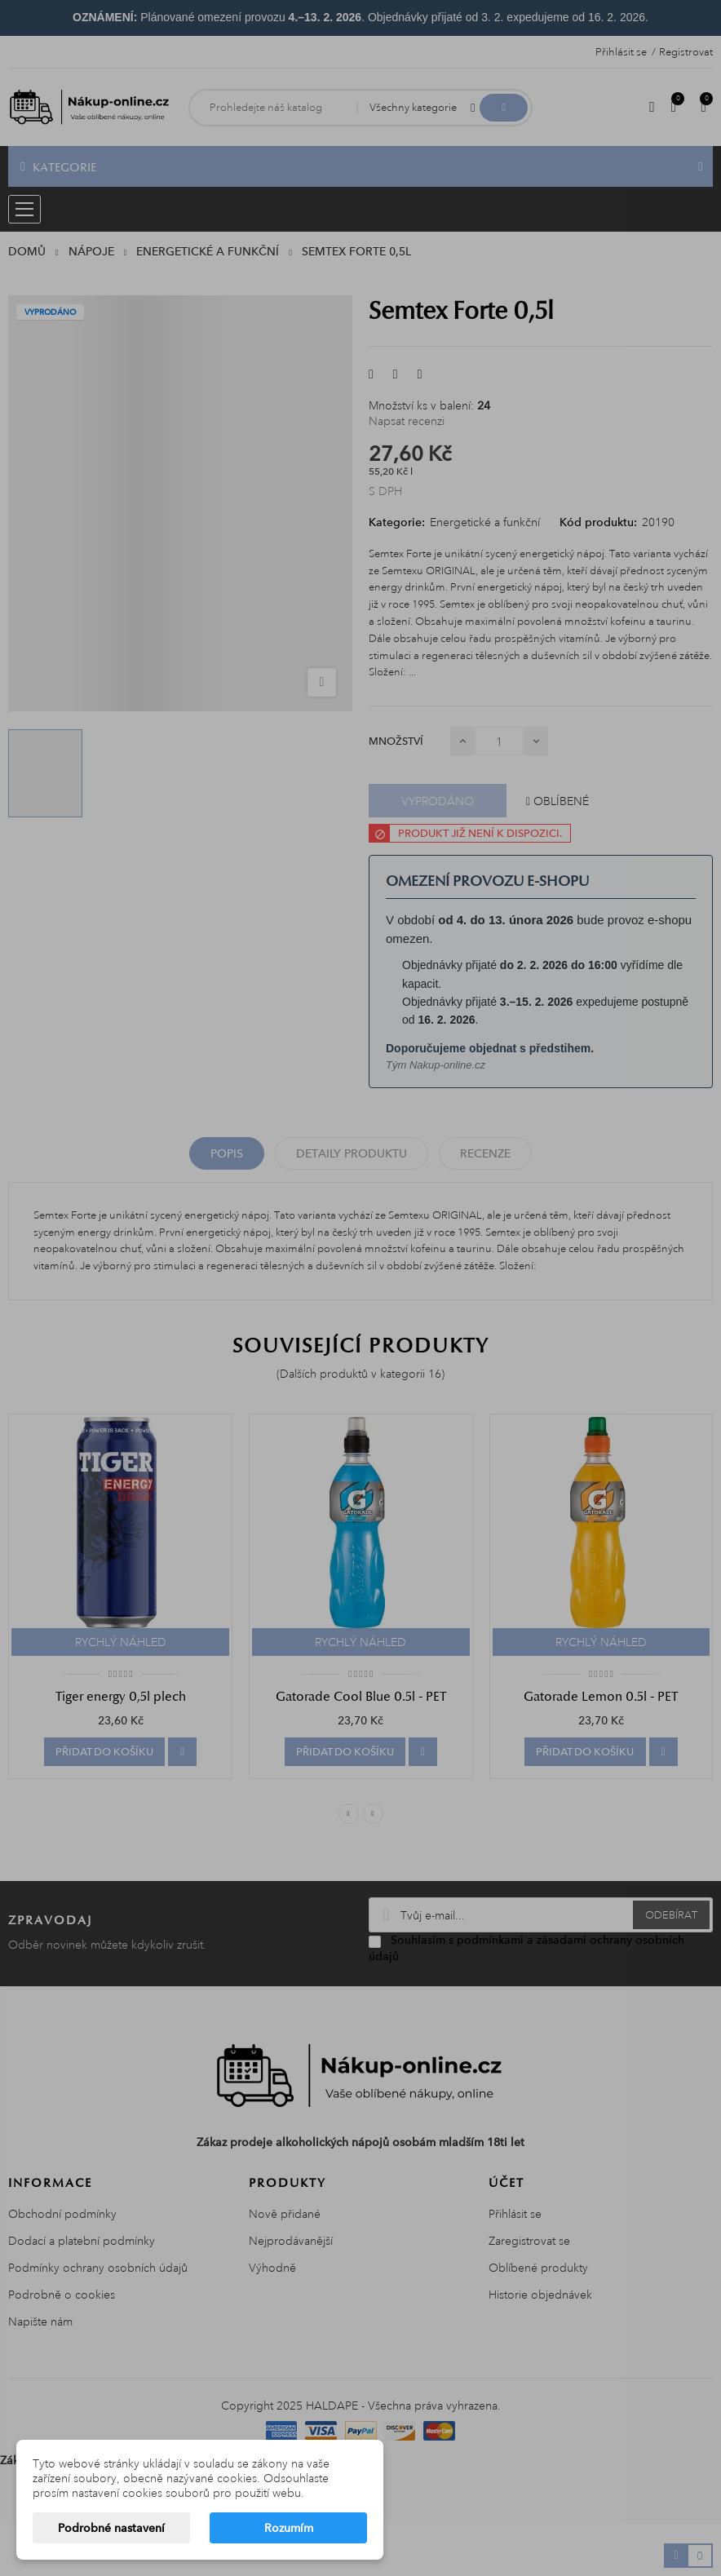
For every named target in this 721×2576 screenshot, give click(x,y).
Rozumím (288, 2528)
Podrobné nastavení (111, 2528)
